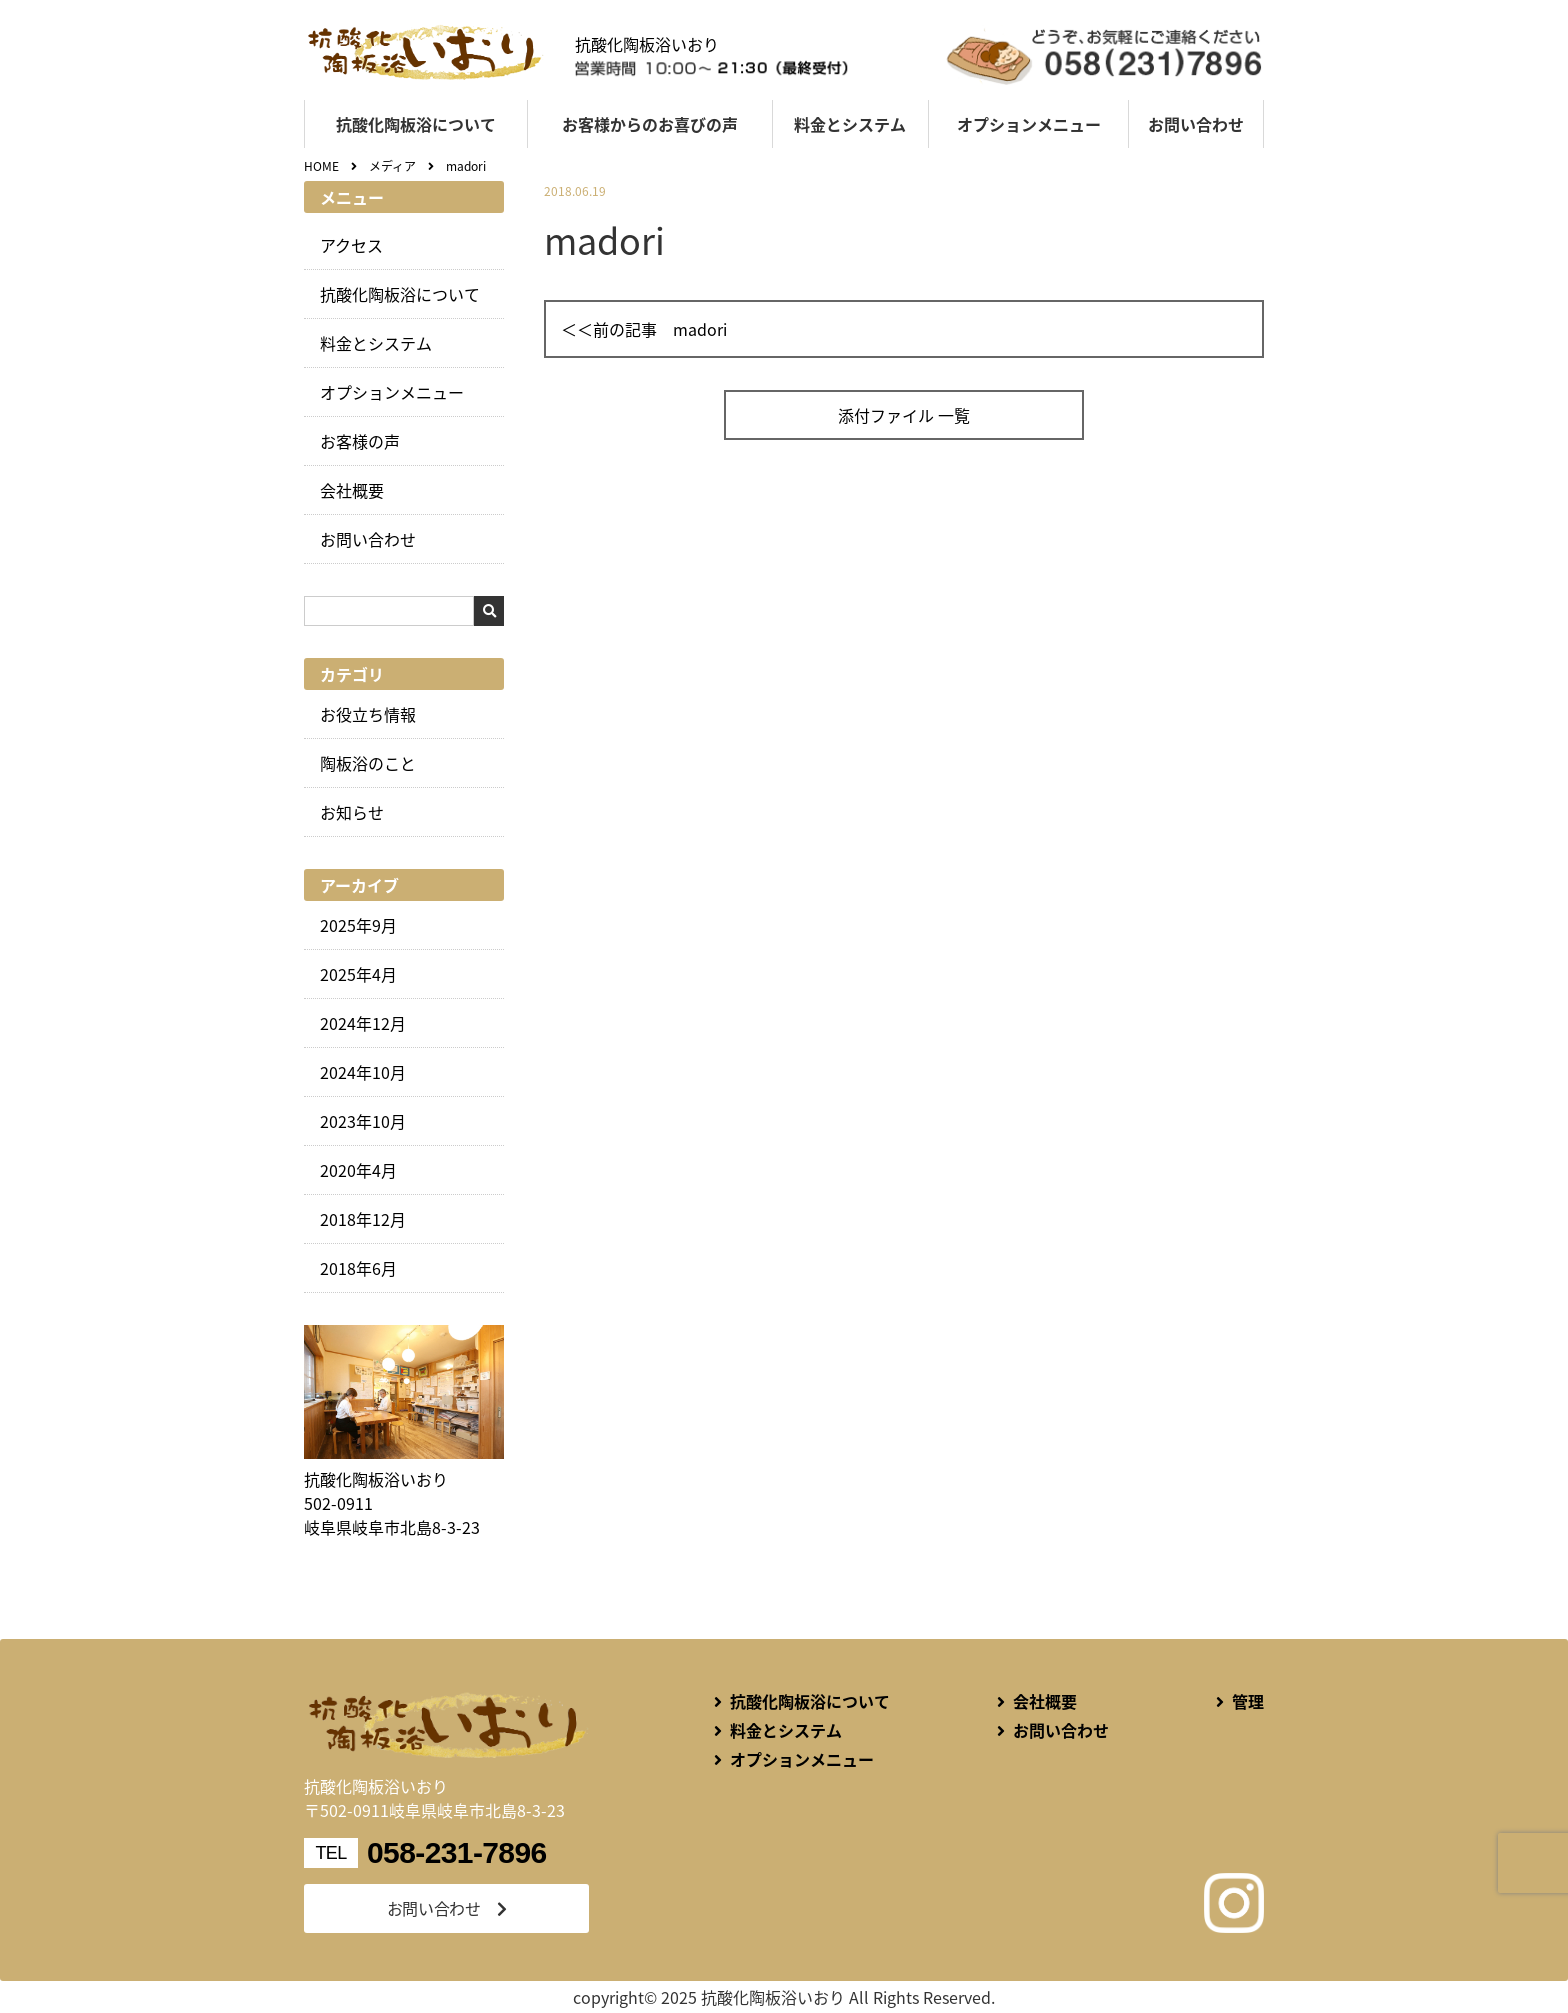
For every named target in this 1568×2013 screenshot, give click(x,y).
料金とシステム (850, 124)
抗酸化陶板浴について (416, 124)
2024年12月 (363, 1023)
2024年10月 (363, 1072)
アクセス (351, 245)
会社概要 (352, 490)
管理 (1248, 1701)
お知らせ (352, 812)
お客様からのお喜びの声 (650, 124)
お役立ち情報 (368, 714)
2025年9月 (358, 925)
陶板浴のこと (368, 763)
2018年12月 (363, 1219)
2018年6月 (358, 1268)
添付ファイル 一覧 (904, 415)
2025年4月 (358, 974)
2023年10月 (363, 1121)
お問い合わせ (1196, 124)
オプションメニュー (1029, 124)
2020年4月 (358, 1170)
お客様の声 (360, 441)
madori (700, 329)
